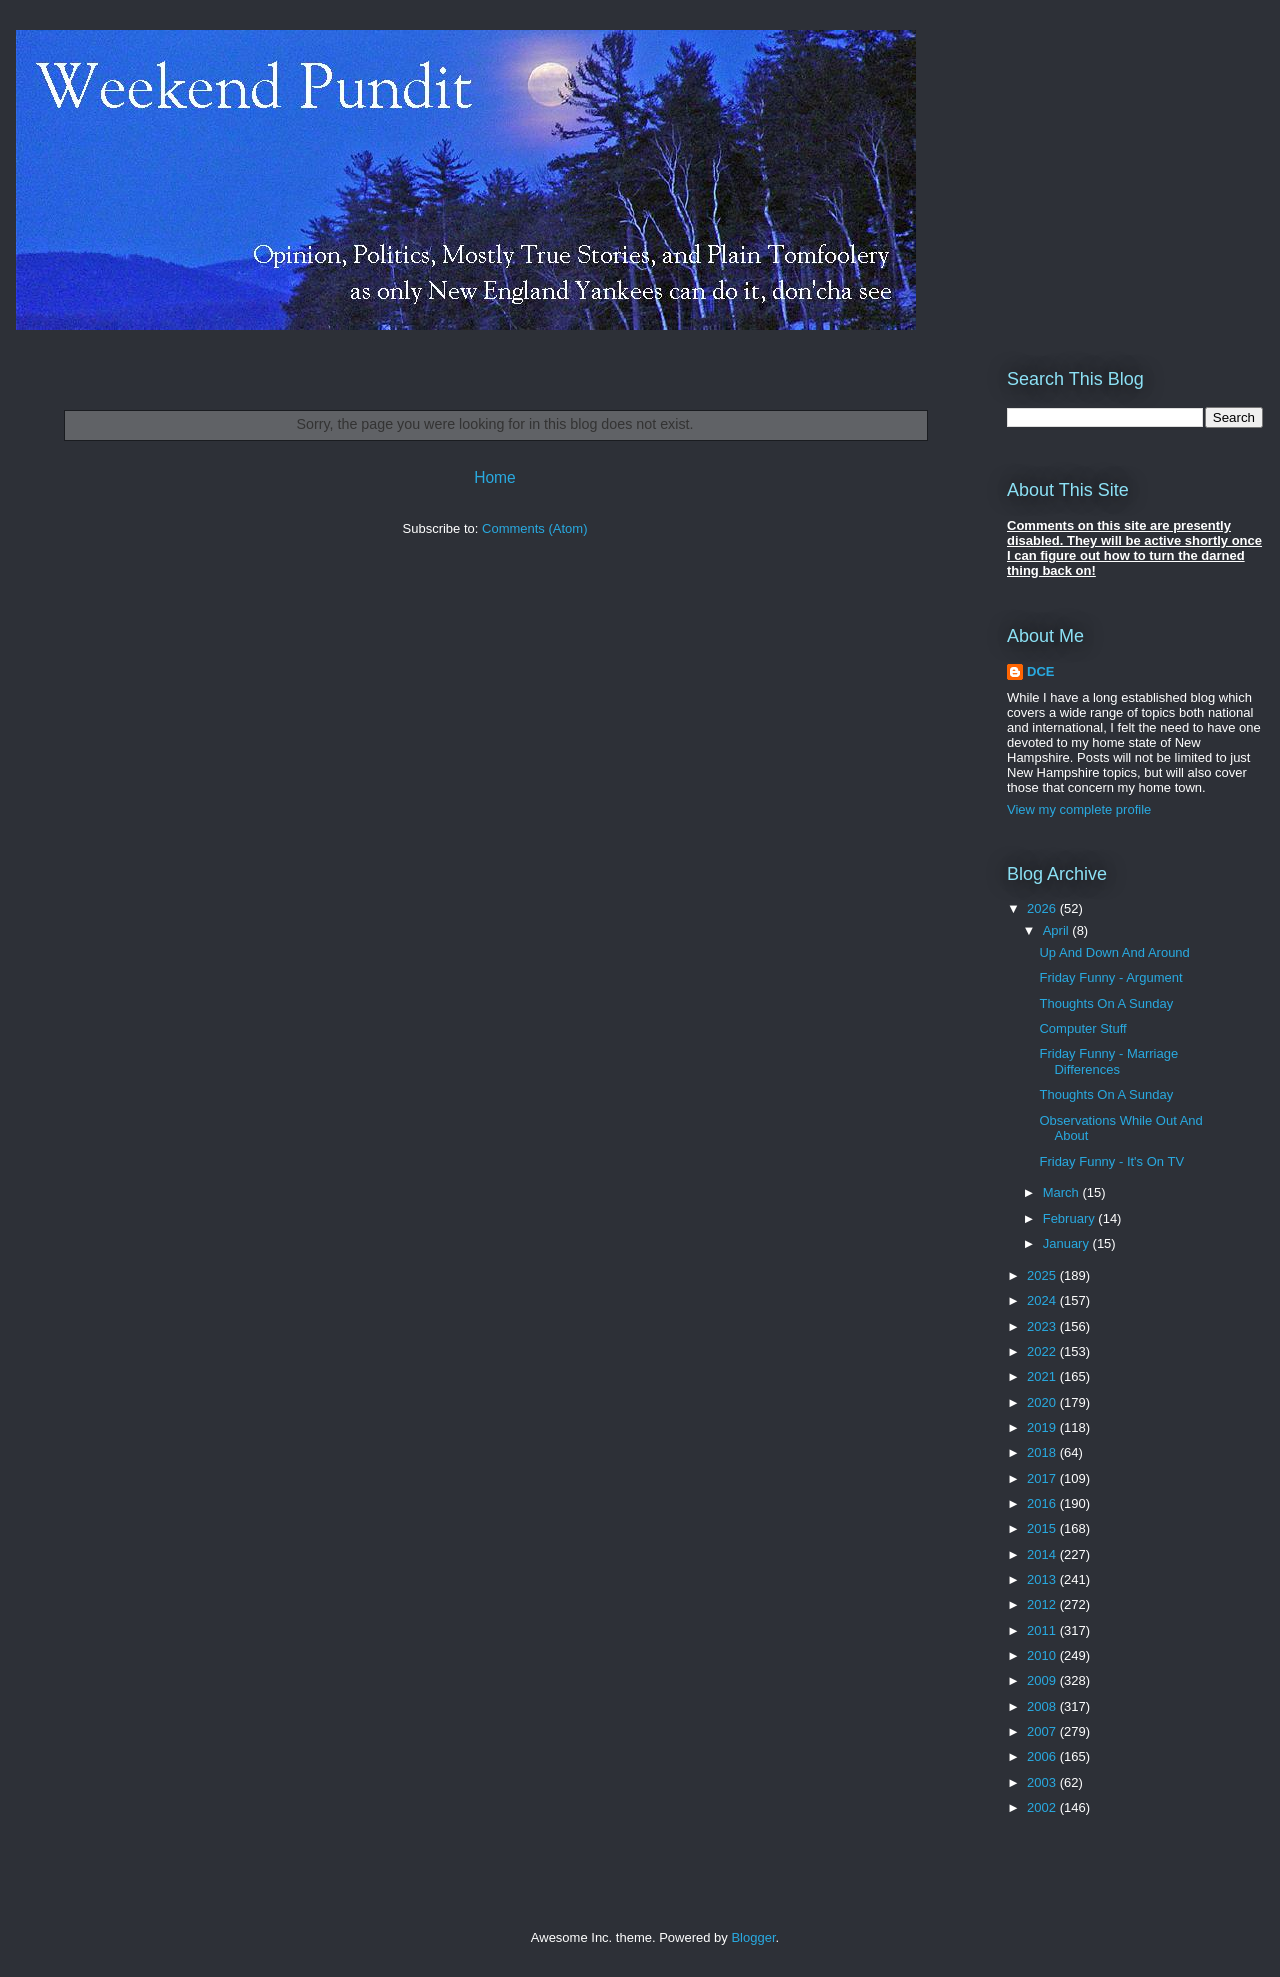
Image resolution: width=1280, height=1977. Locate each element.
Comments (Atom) (534, 528)
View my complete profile (1079, 809)
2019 (1043, 1427)
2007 (1043, 1731)
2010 (1043, 1655)
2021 (1043, 1376)
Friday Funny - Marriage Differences (1108, 1061)
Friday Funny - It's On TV (1111, 1161)
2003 (1043, 1782)
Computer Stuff (1082, 1028)
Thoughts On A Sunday (1106, 1003)
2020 (1043, 1402)
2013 (1043, 1579)
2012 (1043, 1604)
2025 (1043, 1275)
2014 (1043, 1554)
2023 (1043, 1326)
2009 (1043, 1680)
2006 (1043, 1756)
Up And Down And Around (1114, 952)
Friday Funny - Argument (1110, 977)
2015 (1043, 1528)
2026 (1043, 908)
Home (495, 477)
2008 (1043, 1706)
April (1058, 930)
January (1068, 1243)
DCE (1040, 671)
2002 (1043, 1807)
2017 (1043, 1478)
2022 (1043, 1351)
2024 (1043, 1300)
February (1071, 1218)
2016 (1043, 1503)
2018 (1043, 1452)
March (1063, 1192)
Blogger (753, 1937)
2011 (1043, 1630)
